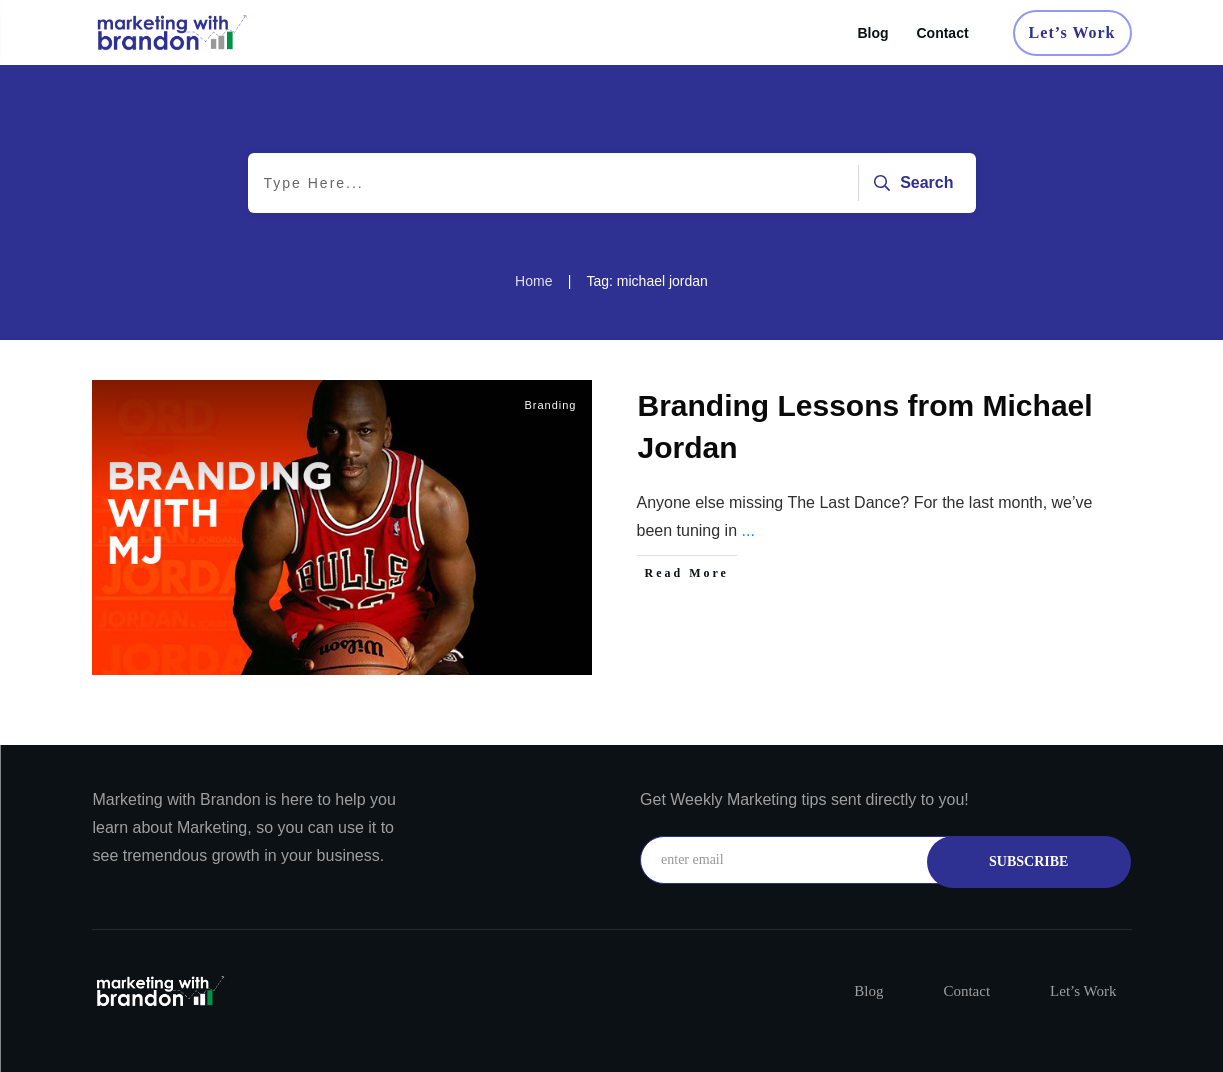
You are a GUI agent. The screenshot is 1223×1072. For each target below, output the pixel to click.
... (747, 530)
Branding (550, 405)
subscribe (1028, 861)
